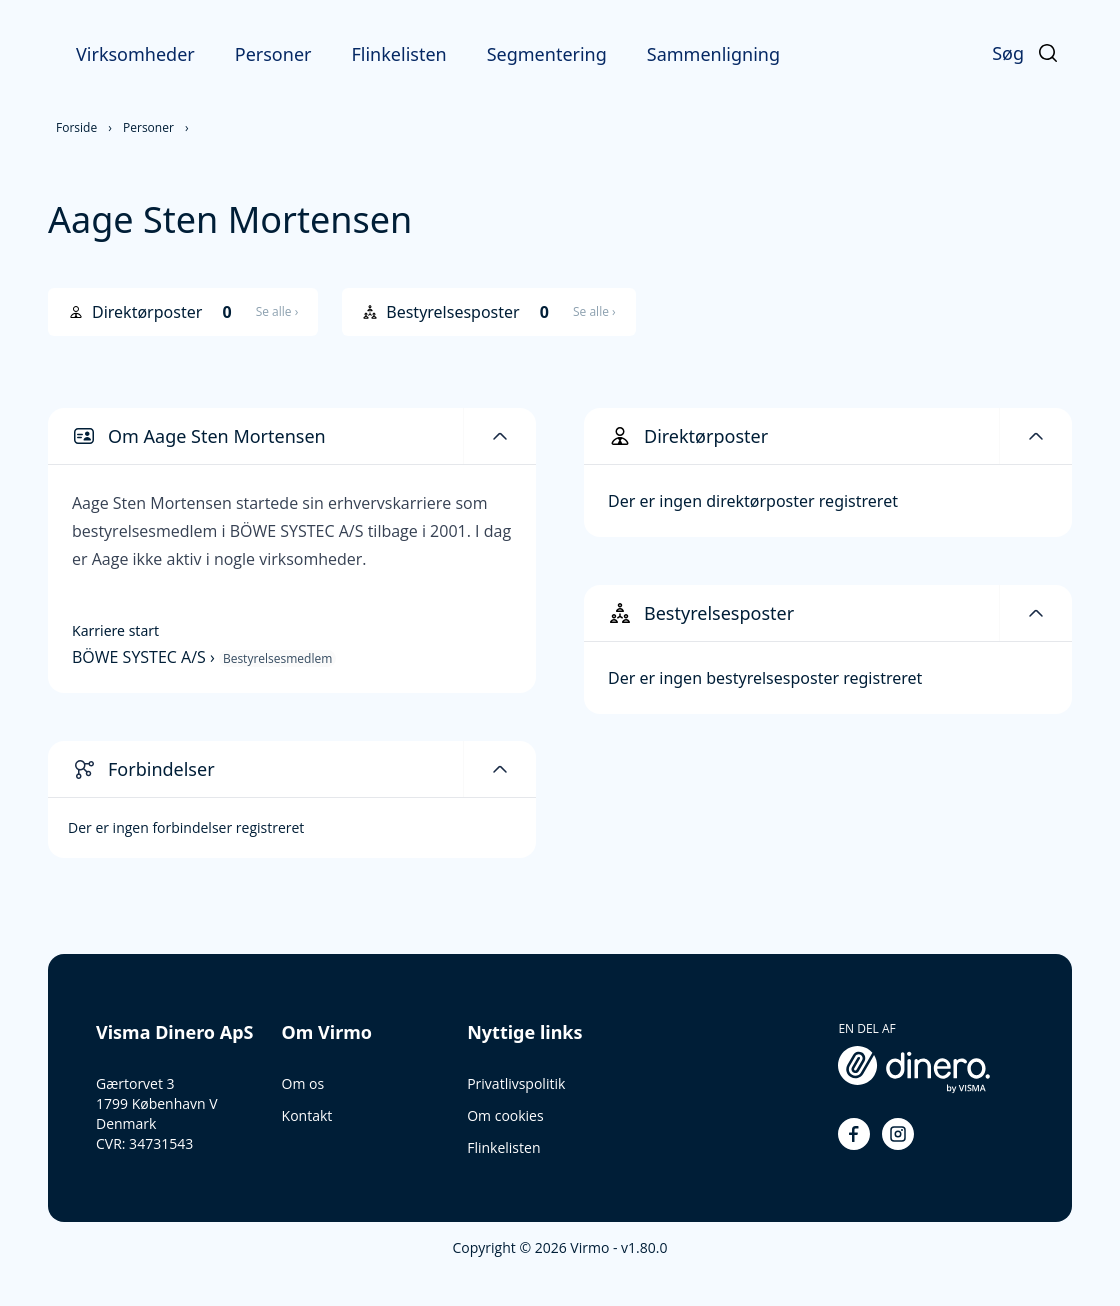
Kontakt (307, 1115)
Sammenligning (713, 54)
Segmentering (547, 54)
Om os (303, 1083)
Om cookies (505, 1115)
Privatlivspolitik (516, 1083)
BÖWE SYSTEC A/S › (145, 657)
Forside (76, 127)
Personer (273, 54)
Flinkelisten (398, 54)
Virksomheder (135, 54)
